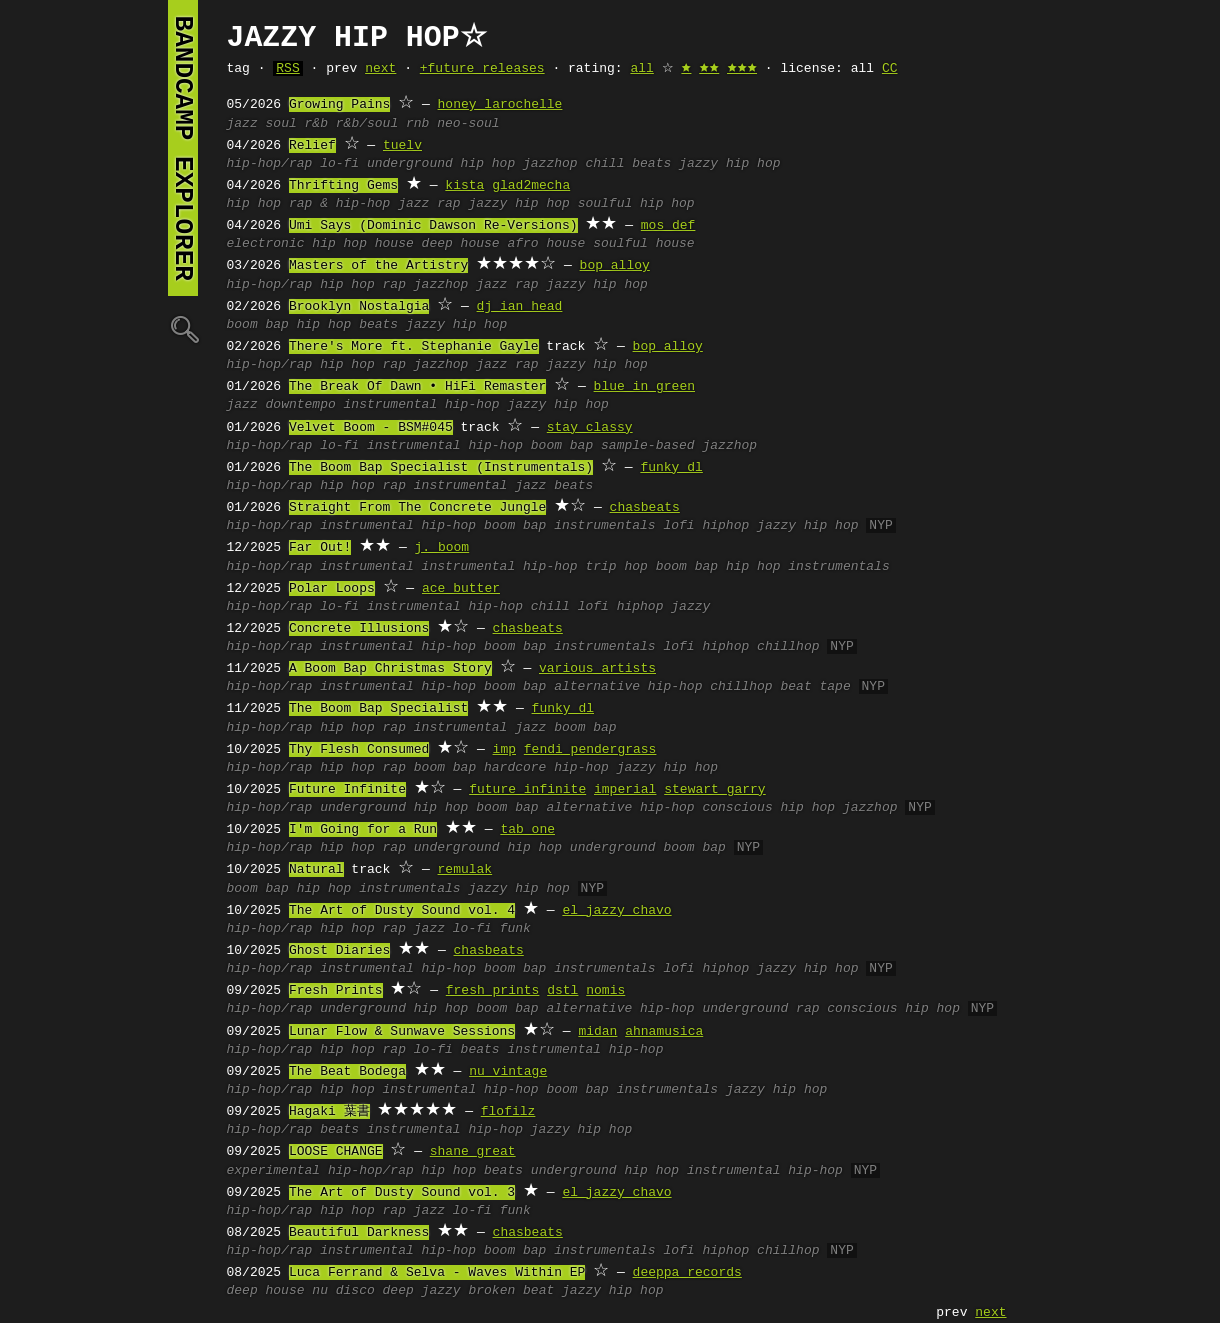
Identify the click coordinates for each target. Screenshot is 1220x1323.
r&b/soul (367, 124)
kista (464, 186)
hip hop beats (347, 325)
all (641, 69)
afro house (546, 244)
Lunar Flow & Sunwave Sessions (402, 1032)
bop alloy (615, 266)
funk (515, 929)
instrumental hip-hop (422, 405)
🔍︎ (183, 328)
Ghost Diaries (339, 951)
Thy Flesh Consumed (359, 750)
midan (597, 1032)
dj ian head (520, 307)
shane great (473, 1152)
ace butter (461, 589)
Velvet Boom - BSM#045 (371, 428)
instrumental (461, 486)
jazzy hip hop (729, 164)
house (394, 244)
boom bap (258, 325)
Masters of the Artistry (378, 266)
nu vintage (508, 1072)
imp (504, 750)
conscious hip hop (768, 808)
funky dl (671, 468)
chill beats (628, 164)
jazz (242, 124)
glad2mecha (531, 186)
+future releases (482, 69)
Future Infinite (347, 790)
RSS (287, 69)
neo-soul (468, 124)
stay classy (590, 428)
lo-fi (339, 164)
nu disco (343, 1291)
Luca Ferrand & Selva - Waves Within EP (437, 1273)
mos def (668, 226)
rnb (417, 124)
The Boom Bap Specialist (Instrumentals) (441, 468)
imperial (625, 790)
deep (398, 1291)
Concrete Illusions (359, 629)
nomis (605, 991)
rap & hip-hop (339, 204)
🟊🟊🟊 (742, 69)
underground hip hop (441, 164)
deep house (461, 244)
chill (550, 607)
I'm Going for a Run (363, 830)
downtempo (301, 405)
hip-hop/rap (270, 164)
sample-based (648, 446)
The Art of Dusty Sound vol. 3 (402, 1193)
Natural (316, 870)
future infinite (527, 790)
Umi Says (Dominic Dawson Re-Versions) (433, 226)
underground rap (760, 1009)
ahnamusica (664, 1032)
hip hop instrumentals (808, 567)
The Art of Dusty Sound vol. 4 (402, 911)
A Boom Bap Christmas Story (390, 669)
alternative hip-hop (628, 687)
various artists (597, 669)
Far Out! (320, 548)
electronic (266, 244)
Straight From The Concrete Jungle (417, 508)
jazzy (690, 607)
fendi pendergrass (590, 750)
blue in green (644, 387)
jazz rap (429, 204)
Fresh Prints (336, 991)
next (380, 69)
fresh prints (493, 991)
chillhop (788, 647)
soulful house (643, 244)
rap (394, 285)
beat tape (815, 687)
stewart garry (714, 790)
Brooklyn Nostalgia (359, 307)
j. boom (442, 548)
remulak (465, 870)
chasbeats (645, 508)
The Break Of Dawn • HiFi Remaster (417, 387)
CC (890, 69)
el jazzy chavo (616, 911)
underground (613, 848)
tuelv (402, 146)
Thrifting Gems (343, 186)
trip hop (616, 567)
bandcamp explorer (183, 148)
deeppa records (687, 1273)
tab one (527, 830)
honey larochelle (500, 105)
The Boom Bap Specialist (378, 709)
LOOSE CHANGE (336, 1152)
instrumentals (604, 526)
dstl (562, 991)
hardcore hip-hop (546, 768)
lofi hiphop (706, 526)
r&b (316, 124)
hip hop (254, 204)
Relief (312, 146)
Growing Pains (339, 105)
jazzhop (550, 164)
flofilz (508, 1112)
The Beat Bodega (347, 1072)
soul (281, 124)
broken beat (511, 1291)
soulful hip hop (636, 204)
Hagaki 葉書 (329, 1112)
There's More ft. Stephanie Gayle (414, 347)
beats (573, 486)
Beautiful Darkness (359, 1233)
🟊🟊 (709, 69)
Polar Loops (332, 589)
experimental (274, 1171)
